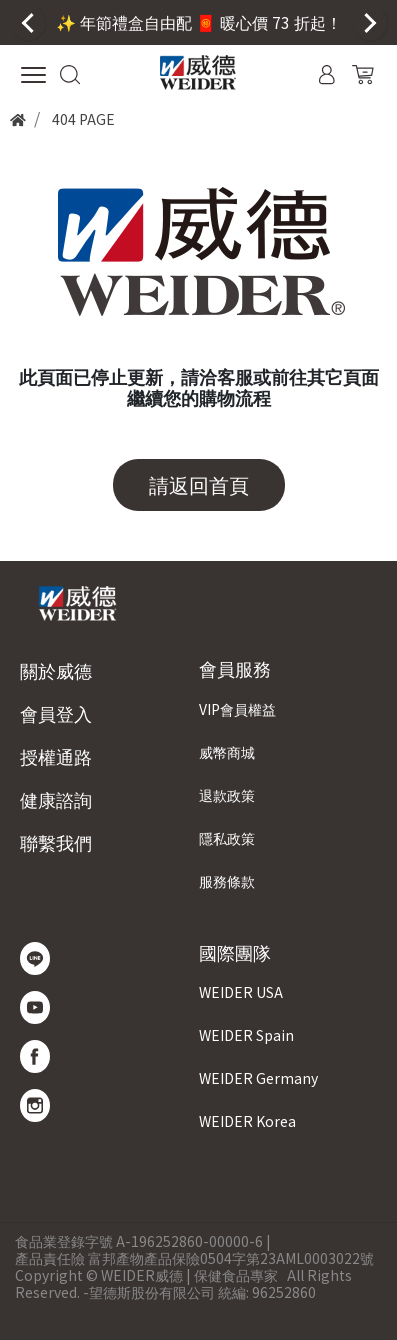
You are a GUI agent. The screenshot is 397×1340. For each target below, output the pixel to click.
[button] (70, 72)
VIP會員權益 (237, 709)
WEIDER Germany (258, 1078)
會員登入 (56, 713)
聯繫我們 (56, 842)
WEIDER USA (241, 992)
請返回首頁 (199, 484)
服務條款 (227, 881)
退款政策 (227, 795)
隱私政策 (227, 838)
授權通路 (56, 756)
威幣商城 (227, 752)
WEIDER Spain (246, 1035)
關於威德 (56, 670)
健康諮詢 (56, 799)
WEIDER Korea (247, 1121)
